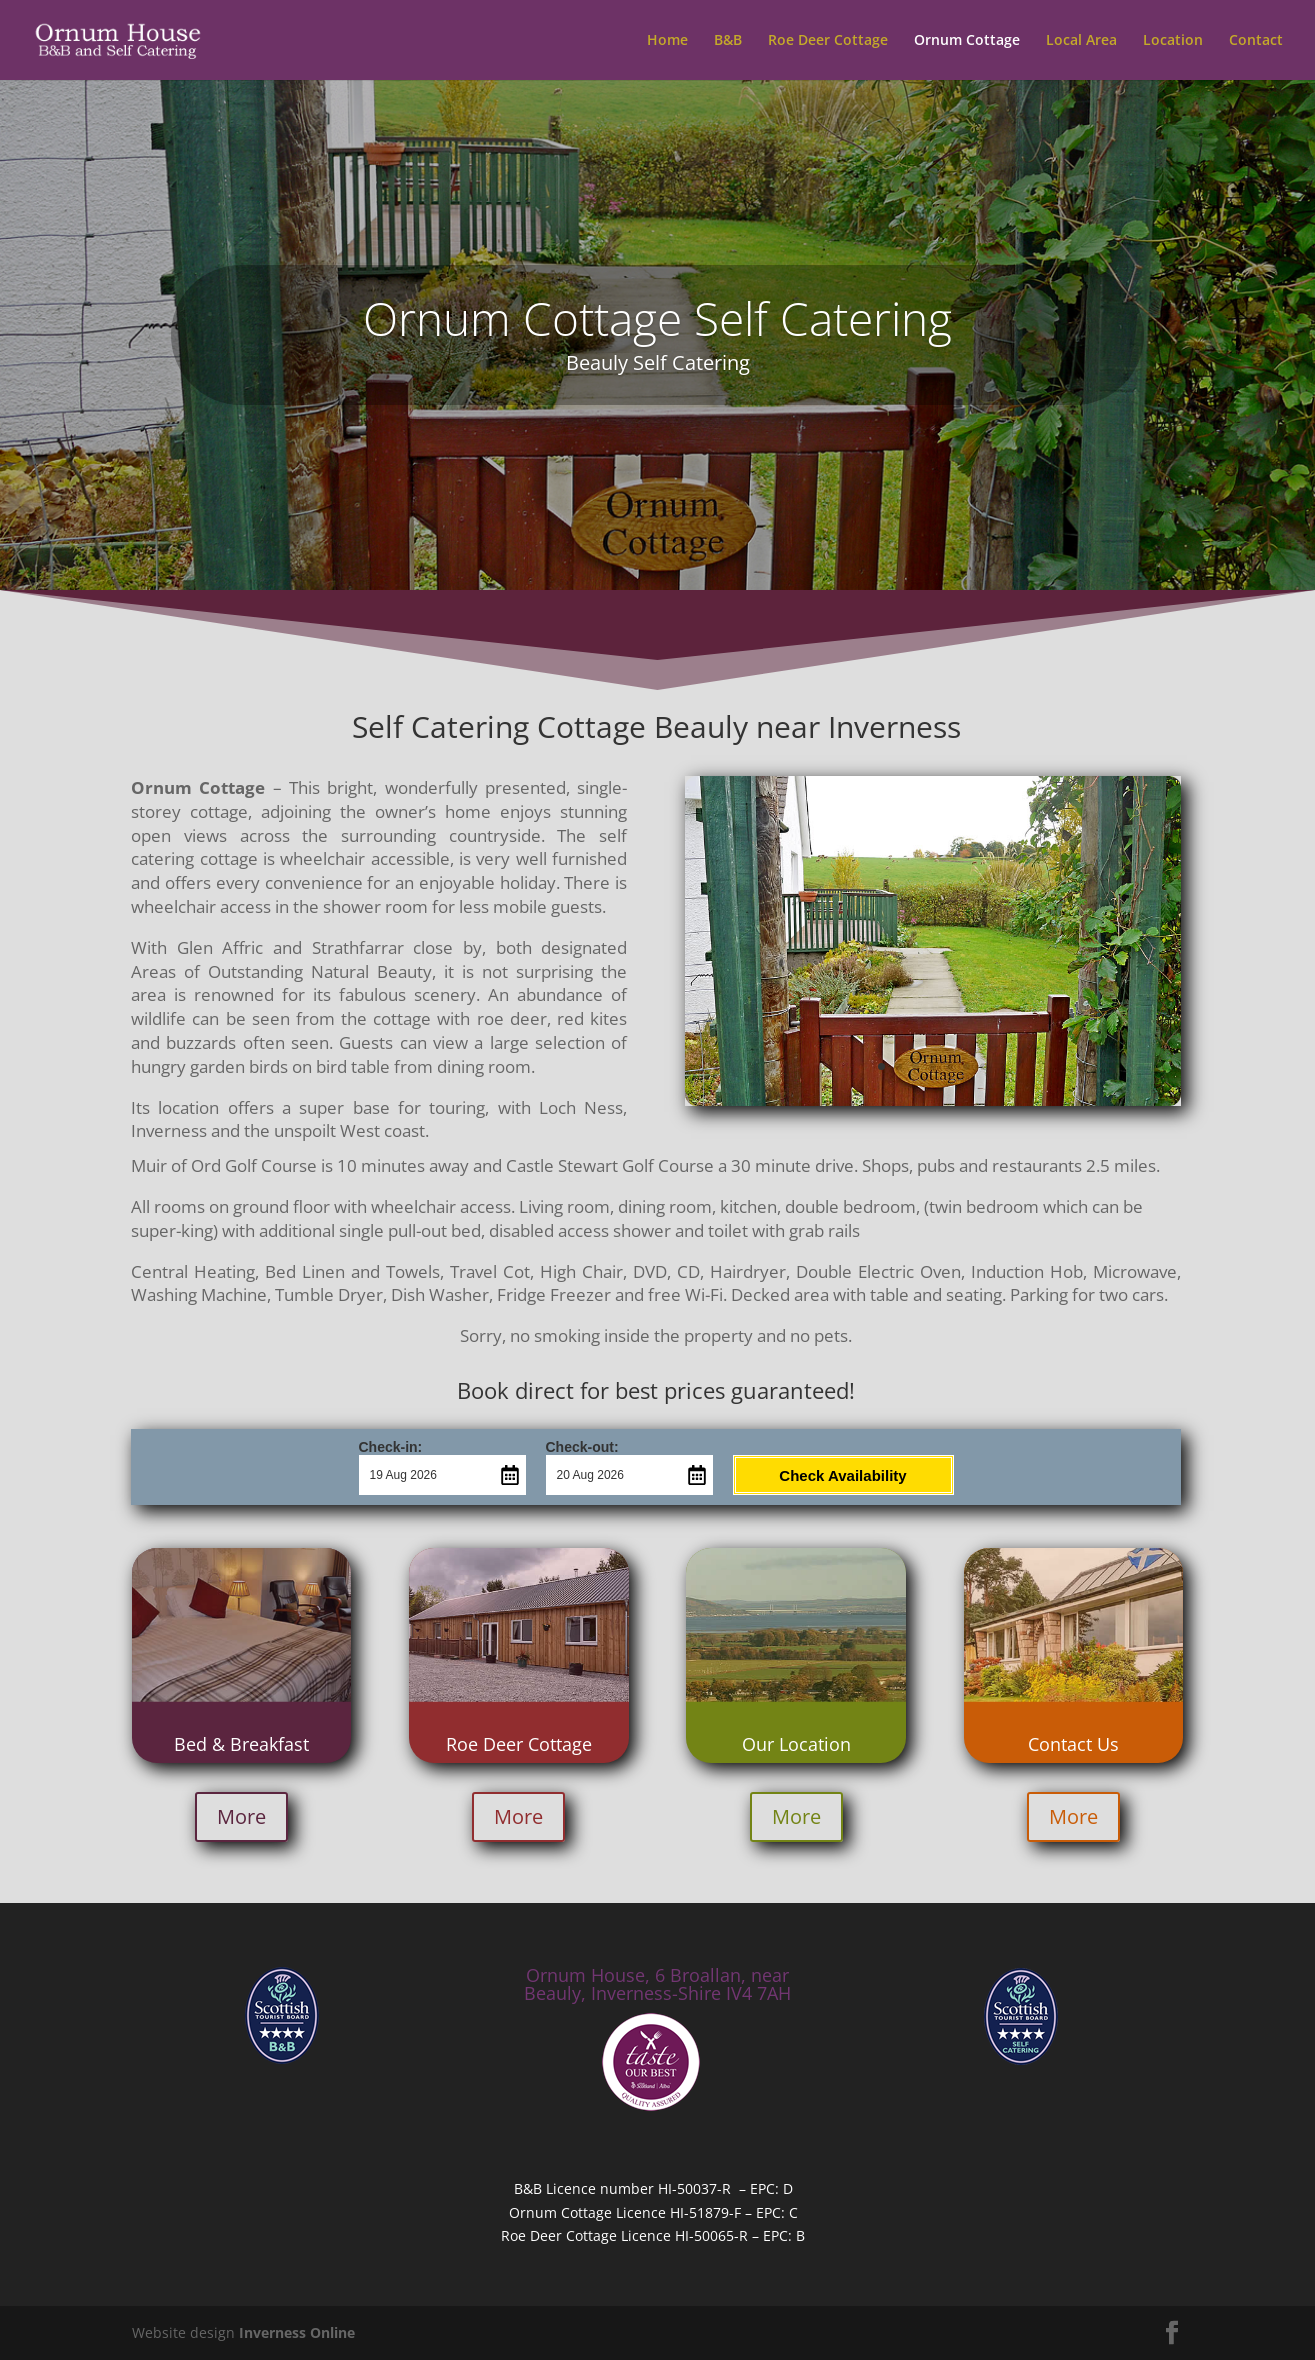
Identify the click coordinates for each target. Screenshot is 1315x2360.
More (241, 1816)
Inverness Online (297, 2332)
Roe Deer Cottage (828, 41)
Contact (1256, 41)
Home (667, 41)
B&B (728, 41)
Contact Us (1073, 1744)
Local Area (1081, 41)
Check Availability (842, 1475)
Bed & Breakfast (241, 1744)
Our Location (796, 1744)
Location (1173, 41)
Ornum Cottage (967, 41)
